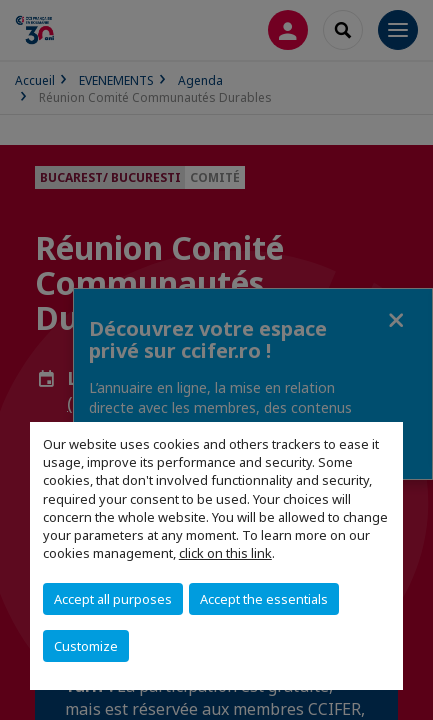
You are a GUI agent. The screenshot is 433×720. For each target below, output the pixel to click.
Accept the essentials (264, 599)
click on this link (225, 553)
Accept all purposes (113, 599)
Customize (86, 646)
